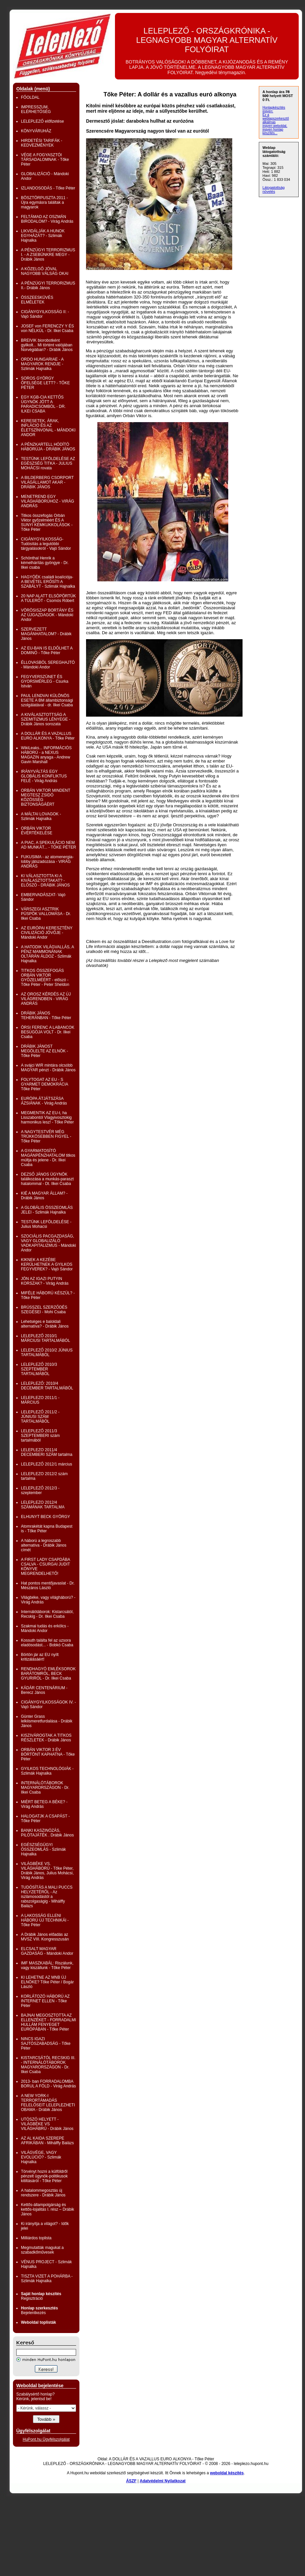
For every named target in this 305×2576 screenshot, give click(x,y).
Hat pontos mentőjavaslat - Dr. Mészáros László (47, 1585)
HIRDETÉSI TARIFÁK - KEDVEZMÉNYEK (41, 143)
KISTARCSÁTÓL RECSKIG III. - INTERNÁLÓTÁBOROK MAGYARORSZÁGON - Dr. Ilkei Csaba (48, 2064)
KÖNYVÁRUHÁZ (36, 131)
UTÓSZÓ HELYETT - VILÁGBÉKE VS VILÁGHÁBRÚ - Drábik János (47, 2124)
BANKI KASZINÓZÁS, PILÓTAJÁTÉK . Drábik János (47, 1832)
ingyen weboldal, (274, 126)
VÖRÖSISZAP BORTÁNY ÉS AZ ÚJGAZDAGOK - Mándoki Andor (47, 615)
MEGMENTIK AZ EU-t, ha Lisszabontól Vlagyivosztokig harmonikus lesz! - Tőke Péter (47, 1117)
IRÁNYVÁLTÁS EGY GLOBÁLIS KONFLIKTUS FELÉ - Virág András (44, 776)
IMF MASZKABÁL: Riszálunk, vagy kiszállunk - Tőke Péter (47, 1965)
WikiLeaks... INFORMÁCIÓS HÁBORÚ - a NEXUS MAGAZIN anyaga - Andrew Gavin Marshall (46, 755)
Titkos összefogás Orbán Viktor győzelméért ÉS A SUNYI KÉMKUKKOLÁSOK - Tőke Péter (46, 522)
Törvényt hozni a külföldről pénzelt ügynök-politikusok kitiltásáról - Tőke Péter (44, 2176)
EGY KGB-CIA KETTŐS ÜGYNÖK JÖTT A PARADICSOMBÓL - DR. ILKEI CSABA (43, 404)
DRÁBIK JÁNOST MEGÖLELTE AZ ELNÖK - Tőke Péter (44, 1051)
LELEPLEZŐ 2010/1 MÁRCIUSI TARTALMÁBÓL (45, 1338)
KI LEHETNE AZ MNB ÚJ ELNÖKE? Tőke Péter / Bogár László (47, 1982)
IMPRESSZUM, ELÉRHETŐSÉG (36, 109)
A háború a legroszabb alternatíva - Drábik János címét (43, 1545)
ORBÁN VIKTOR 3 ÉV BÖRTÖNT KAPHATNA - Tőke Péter (48, 1754)
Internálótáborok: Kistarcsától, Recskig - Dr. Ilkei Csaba (47, 1614)
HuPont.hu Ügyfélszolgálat (46, 2439)
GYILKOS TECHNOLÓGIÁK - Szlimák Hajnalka (47, 1771)
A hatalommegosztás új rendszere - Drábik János (43, 2192)
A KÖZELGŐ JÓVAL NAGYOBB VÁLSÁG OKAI (44, 271)
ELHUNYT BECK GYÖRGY (45, 1516)
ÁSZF (131, 2481)
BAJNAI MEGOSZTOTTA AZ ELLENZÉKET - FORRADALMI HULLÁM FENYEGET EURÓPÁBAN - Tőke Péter (48, 2022)
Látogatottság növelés (273, 189)
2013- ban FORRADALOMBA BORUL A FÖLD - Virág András (48, 2083)
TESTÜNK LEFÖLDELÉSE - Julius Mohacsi (46, 1224)
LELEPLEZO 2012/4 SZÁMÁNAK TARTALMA (42, 1504)
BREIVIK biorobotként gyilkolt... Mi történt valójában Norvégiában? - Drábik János (46, 345)
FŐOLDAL (30, 97)
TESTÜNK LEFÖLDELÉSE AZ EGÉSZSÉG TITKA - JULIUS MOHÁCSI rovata (48, 463)
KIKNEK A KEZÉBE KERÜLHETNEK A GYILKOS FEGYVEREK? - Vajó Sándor (47, 1264)
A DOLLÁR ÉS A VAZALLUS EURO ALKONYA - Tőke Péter (48, 736)
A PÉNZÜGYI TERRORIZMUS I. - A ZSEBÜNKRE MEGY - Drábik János (48, 255)
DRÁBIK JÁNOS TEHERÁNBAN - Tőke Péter (46, 1015)
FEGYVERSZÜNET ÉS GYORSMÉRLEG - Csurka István (44, 681)
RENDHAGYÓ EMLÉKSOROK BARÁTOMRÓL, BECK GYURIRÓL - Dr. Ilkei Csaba (48, 1674)
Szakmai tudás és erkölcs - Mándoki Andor (44, 1628)
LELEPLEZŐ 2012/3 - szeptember (40, 1490)
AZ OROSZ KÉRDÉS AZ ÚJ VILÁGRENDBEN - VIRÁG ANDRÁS (46, 999)
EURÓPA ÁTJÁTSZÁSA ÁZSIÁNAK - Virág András (44, 1101)
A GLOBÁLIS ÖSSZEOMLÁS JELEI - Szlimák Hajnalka (47, 1210)
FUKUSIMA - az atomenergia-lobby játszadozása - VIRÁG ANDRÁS (47, 862)
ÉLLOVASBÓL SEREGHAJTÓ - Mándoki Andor (48, 664)
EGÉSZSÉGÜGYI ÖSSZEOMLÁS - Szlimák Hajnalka (43, 1849)
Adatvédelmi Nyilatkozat (163, 2481)
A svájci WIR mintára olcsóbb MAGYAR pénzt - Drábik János (48, 1067)
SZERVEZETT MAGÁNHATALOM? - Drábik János (46, 634)
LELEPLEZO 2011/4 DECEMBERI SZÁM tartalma (46, 1452)
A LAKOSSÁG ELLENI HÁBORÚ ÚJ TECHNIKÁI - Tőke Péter (45, 1920)
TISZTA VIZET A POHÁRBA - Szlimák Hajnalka (47, 2278)
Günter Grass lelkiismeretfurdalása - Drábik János (46, 1721)
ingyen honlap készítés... (272, 131)
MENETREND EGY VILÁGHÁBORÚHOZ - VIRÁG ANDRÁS (47, 501)
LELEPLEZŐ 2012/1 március (46, 1464)
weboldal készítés (227, 2473)
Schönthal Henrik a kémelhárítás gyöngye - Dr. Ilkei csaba (44, 563)
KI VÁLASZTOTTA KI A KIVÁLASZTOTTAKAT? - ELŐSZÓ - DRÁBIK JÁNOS (45, 880)
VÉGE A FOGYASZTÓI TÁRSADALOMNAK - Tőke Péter (45, 160)
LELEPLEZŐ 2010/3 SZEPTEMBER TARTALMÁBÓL (39, 1369)
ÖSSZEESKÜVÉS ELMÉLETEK (37, 299)
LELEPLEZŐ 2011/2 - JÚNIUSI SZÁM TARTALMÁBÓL (40, 1417)
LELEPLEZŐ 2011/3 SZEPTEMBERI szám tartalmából (40, 1436)
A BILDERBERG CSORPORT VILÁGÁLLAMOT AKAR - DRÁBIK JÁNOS (47, 482)
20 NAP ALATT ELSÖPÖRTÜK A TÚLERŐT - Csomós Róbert (48, 598)
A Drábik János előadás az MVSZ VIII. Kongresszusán (45, 1936)
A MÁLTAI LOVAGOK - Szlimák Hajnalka (41, 816)
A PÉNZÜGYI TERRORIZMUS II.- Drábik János (48, 285)
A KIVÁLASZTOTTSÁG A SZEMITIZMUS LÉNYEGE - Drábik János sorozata (45, 719)
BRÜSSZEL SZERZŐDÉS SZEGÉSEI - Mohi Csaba (44, 1309)
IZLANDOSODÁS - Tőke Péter (48, 188)
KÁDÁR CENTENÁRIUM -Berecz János (44, 1690)
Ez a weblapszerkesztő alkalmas (275, 118)
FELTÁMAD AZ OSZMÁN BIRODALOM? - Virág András (47, 219)
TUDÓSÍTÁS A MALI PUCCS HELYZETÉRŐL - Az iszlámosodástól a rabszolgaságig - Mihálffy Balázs (46, 1896)
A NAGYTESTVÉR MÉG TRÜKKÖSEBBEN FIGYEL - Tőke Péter (46, 1136)
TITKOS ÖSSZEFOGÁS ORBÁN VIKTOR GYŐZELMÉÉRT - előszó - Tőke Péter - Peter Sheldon (45, 977)
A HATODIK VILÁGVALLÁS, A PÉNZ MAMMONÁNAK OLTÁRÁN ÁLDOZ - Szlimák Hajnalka (47, 954)
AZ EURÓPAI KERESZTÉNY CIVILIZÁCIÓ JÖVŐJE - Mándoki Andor (46, 933)
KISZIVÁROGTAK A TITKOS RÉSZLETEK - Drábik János (46, 1737)
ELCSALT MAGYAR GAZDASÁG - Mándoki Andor (47, 1951)
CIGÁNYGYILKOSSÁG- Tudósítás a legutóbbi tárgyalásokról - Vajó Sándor (46, 544)
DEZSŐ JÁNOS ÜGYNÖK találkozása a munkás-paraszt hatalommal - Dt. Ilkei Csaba (47, 1179)
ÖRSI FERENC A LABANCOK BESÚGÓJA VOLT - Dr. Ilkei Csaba (47, 1032)
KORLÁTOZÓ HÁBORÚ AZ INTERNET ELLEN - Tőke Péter (45, 2001)
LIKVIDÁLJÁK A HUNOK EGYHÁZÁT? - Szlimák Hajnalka (42, 236)
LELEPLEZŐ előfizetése (42, 121)
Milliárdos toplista (36, 2238)
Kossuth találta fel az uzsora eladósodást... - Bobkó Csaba (47, 1642)
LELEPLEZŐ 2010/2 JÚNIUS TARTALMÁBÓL (46, 1352)
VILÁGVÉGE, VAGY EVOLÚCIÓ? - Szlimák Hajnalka (41, 2157)
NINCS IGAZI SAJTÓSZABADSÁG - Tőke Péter (45, 2043)
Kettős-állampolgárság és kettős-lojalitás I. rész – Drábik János (47, 2209)
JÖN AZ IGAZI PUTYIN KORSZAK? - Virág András (44, 1281)
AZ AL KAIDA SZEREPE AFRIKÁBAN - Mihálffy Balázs (47, 2140)
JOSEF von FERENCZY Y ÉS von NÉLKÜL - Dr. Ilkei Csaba (47, 328)
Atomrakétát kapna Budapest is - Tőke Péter (46, 1528)
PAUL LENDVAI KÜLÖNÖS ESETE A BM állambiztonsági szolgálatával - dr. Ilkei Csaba (47, 700)
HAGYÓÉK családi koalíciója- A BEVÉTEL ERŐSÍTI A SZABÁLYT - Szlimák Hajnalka (48, 582)
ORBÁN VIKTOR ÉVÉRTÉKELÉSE (36, 830)
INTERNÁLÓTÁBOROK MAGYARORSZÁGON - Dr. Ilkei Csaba (45, 1788)
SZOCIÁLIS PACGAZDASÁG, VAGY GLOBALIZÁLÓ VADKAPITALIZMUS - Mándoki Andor (48, 1243)
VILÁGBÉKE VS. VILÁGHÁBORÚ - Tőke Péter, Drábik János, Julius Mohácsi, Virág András (47, 1870)
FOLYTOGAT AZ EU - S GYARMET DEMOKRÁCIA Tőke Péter (44, 1084)
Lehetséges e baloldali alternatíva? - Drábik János (44, 1324)
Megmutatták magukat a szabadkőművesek (42, 2250)
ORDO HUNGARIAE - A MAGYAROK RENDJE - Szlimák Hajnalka (42, 364)
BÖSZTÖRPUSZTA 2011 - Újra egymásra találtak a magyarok (44, 202)
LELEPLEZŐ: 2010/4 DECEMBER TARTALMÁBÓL (47, 1385)
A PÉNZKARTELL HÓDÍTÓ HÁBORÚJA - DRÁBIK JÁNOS (48, 446)
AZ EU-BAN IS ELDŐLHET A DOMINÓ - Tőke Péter (46, 650)
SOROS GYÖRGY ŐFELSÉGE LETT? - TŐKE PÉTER (45, 383)
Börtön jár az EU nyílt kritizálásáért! (39, 1657)
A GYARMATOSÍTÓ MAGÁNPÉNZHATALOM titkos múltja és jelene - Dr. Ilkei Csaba (48, 1157)
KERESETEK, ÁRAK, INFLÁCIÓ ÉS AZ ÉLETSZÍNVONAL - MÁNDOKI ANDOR (48, 427)
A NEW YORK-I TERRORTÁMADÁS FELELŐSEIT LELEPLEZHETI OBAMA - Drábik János (48, 2102)
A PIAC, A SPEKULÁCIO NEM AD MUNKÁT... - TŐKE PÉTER (48, 845)
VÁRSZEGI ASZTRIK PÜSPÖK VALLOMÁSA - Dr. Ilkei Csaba (46, 914)
